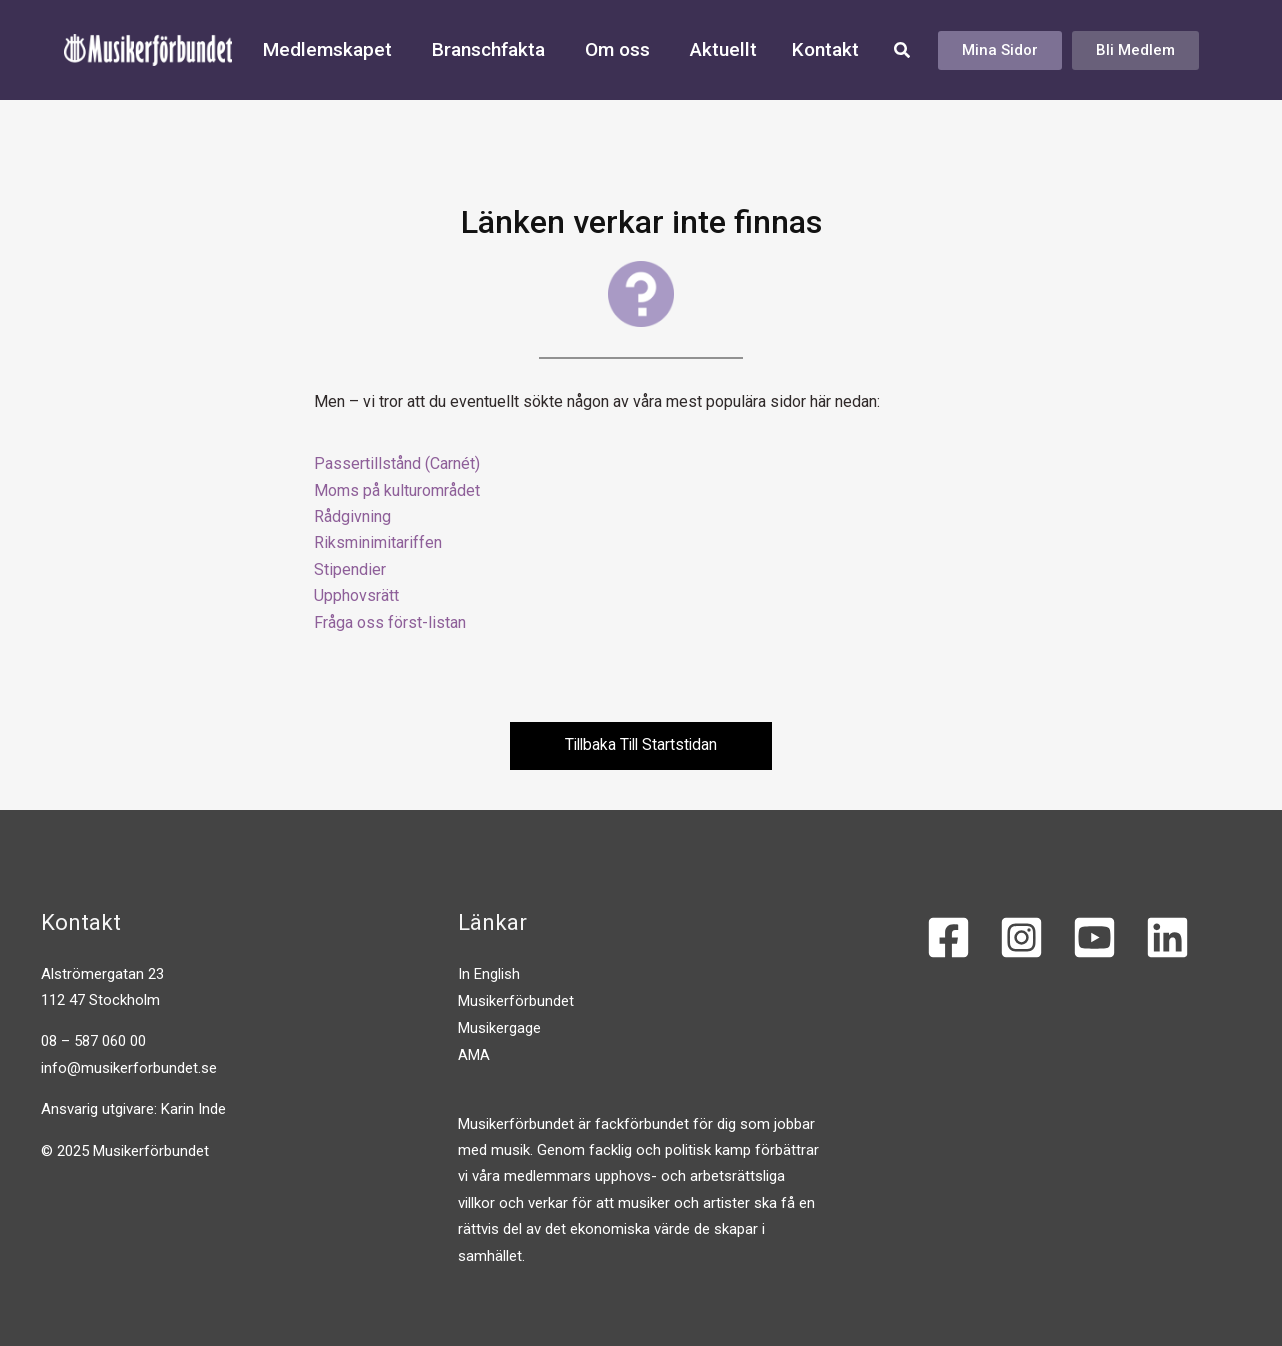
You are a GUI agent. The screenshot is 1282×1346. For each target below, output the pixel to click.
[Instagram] (1021, 937)
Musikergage (499, 1027)
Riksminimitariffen (378, 542)
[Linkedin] (1167, 937)
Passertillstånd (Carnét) (397, 463)
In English (489, 974)
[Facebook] (948, 937)
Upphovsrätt (356, 595)
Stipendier (350, 569)
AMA (474, 1053)
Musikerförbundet (516, 1000)
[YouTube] (1094, 937)
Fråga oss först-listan (390, 622)
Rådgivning (352, 516)
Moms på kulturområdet (397, 490)
